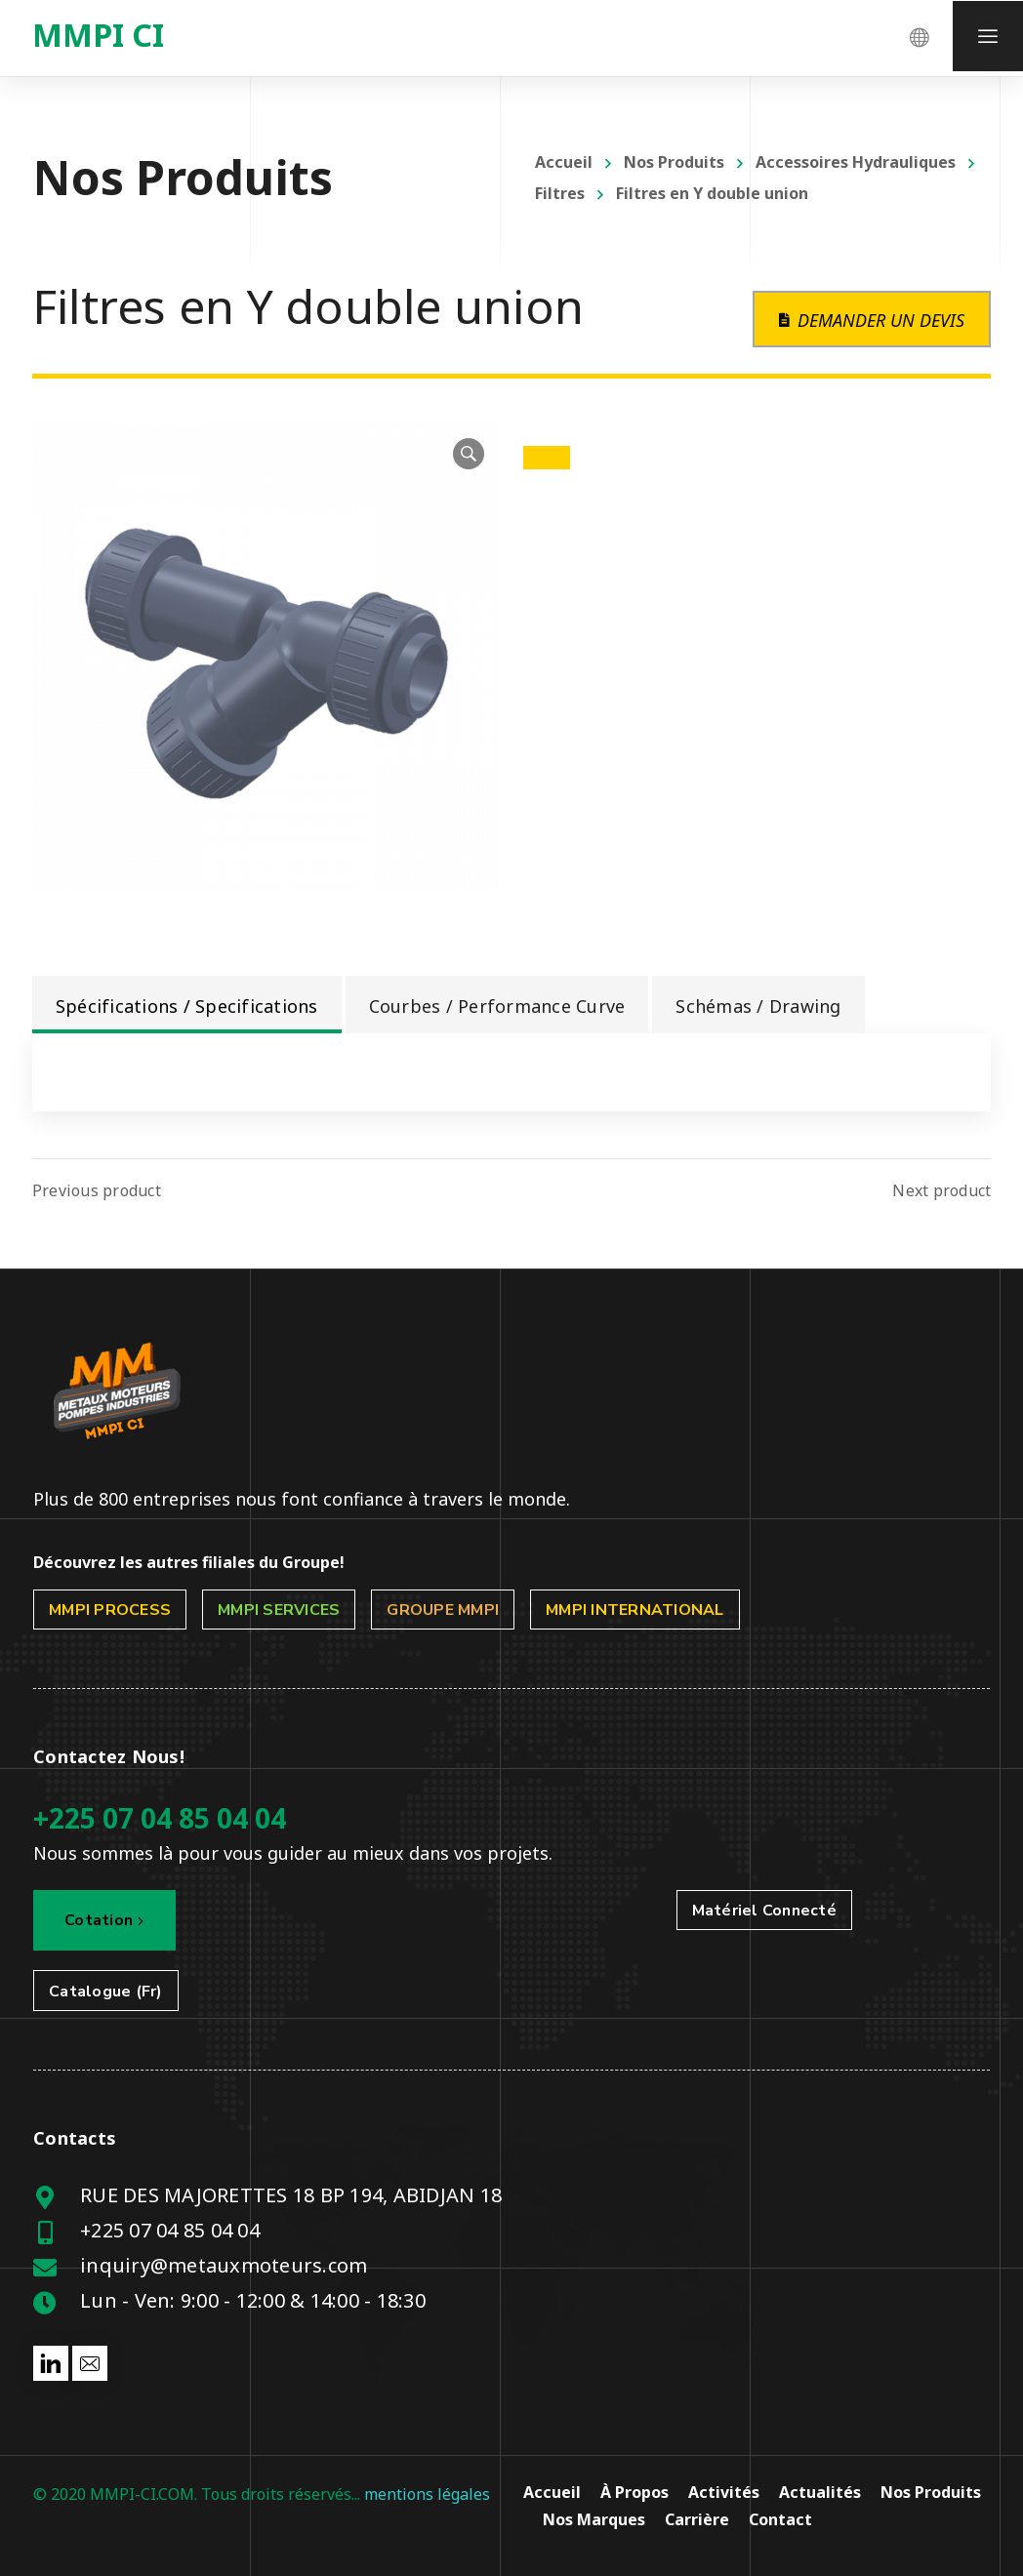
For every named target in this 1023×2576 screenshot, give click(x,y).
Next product (941, 1190)
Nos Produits (674, 162)
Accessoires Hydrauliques (856, 162)
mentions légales (427, 2494)
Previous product (96, 1190)
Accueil (564, 162)
